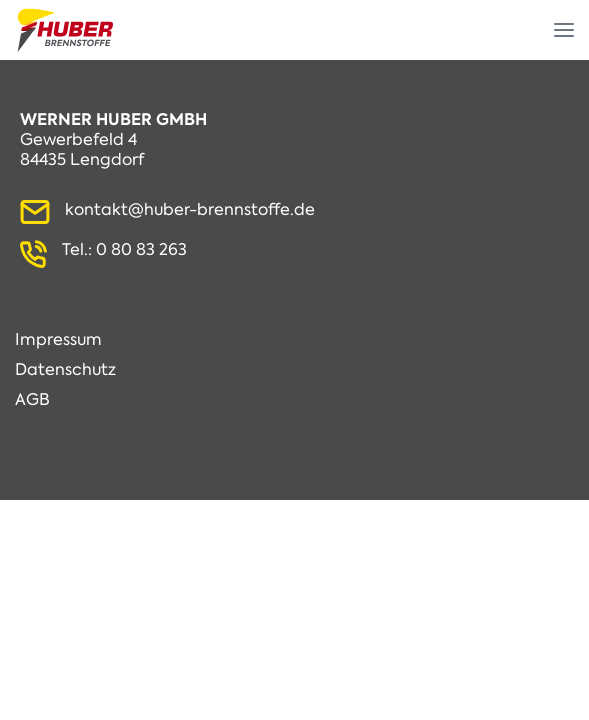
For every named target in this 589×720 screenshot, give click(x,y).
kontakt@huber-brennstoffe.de (190, 210)
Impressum (58, 340)
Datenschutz (65, 370)
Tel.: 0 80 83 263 (124, 250)
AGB (32, 400)
